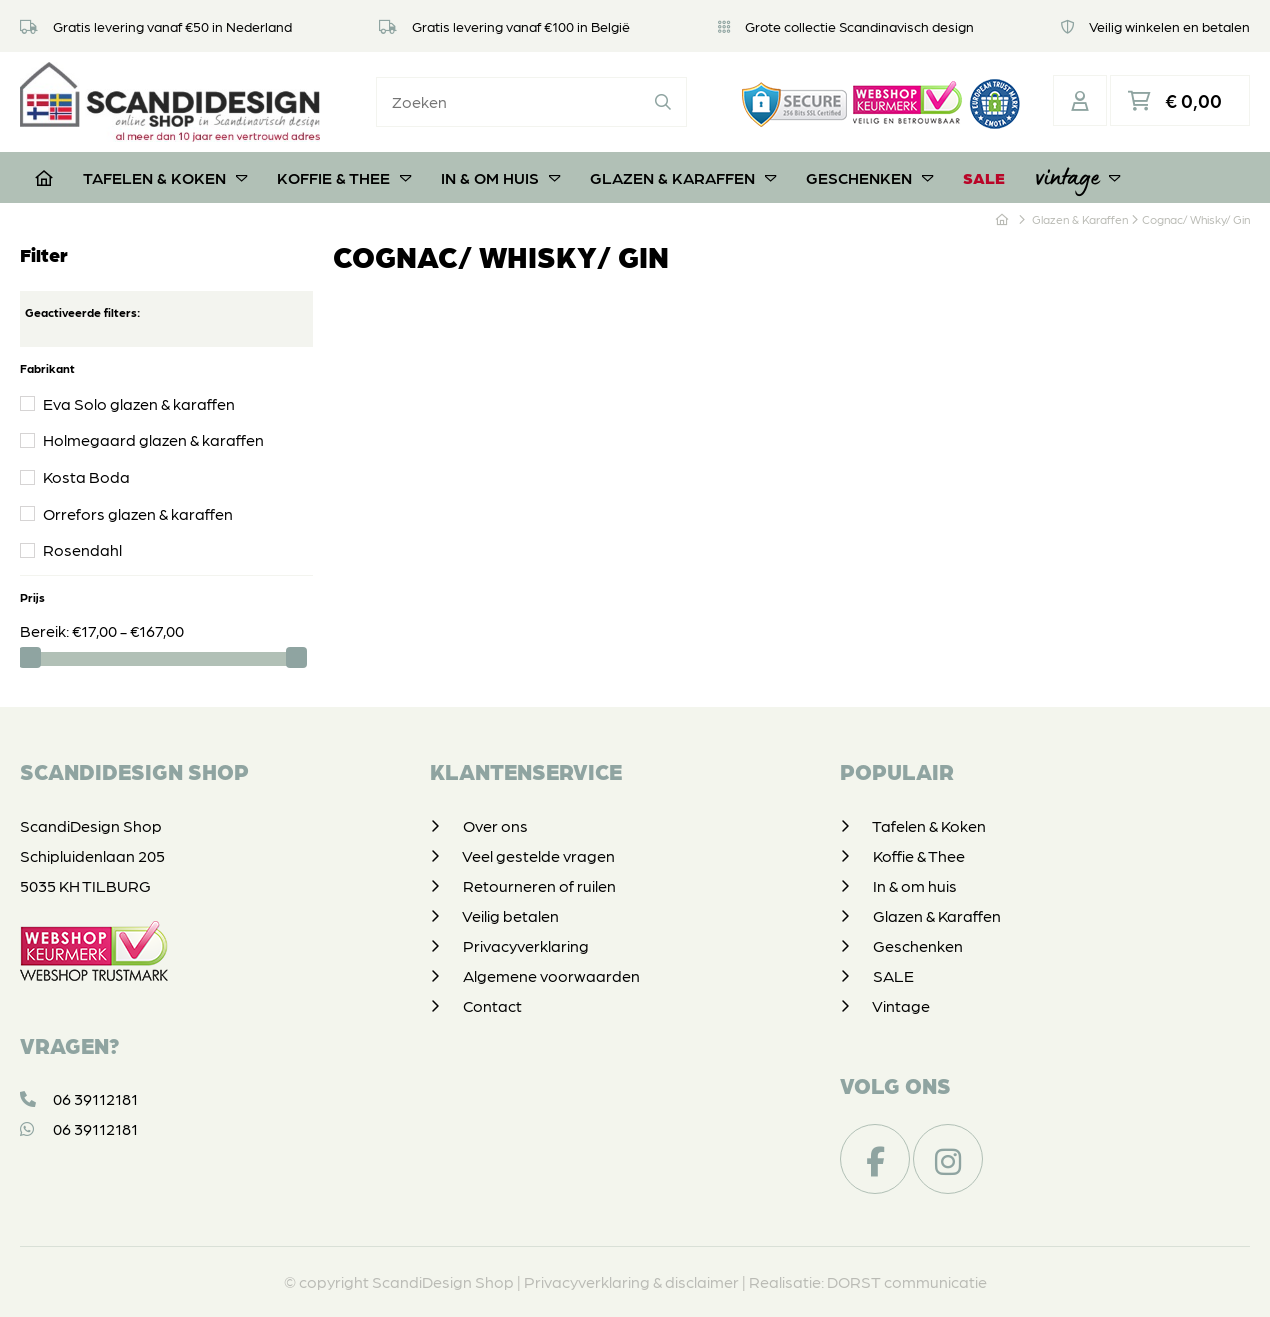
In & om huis (500, 177)
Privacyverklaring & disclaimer (631, 1281)
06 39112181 (79, 1098)
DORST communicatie (907, 1281)
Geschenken (869, 177)
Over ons (495, 825)
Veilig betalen (510, 915)
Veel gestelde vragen (538, 855)
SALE (984, 177)
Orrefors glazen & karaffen (138, 513)
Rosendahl (82, 549)
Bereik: (46, 630)
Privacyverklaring (526, 945)
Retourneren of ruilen (539, 885)
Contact (492, 1005)
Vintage (1077, 176)
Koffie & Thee (344, 177)
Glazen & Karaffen (683, 177)
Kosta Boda (86, 476)
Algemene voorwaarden (551, 975)
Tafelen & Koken (165, 177)
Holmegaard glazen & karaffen (153, 439)
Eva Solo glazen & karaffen (139, 403)
